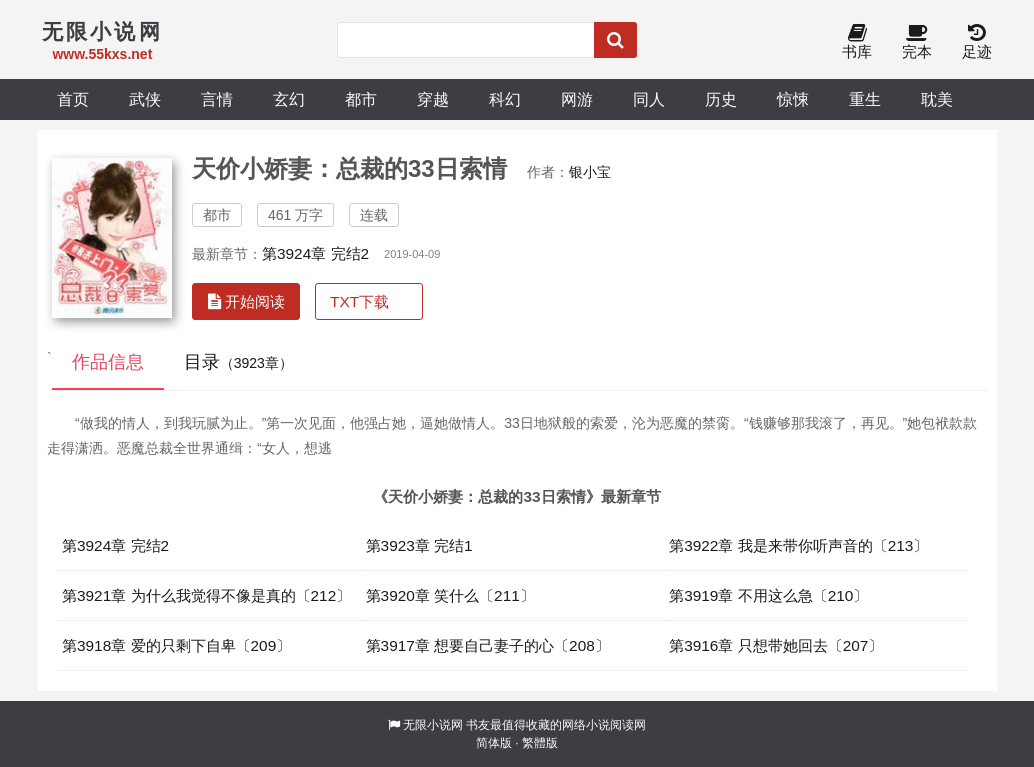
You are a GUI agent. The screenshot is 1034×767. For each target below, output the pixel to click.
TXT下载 (359, 301)
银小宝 (590, 172)
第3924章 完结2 (315, 253)
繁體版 (540, 743)
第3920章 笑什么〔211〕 (450, 595)
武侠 (145, 99)
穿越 (433, 99)
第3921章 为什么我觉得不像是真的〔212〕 (206, 595)
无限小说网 (433, 725)
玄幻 (289, 99)
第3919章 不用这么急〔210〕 (768, 595)
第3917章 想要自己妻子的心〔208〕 (488, 645)
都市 (361, 99)
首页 (73, 99)
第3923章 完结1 (419, 545)
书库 (857, 42)
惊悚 (793, 99)
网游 (577, 99)
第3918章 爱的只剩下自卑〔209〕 (176, 645)
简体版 (494, 743)
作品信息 (108, 362)
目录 (238, 362)
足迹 (977, 42)
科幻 (505, 99)
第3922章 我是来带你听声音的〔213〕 (798, 545)
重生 (865, 99)
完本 (917, 42)
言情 (217, 99)
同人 (649, 99)
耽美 (937, 99)
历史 (721, 99)
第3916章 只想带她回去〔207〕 (776, 645)
